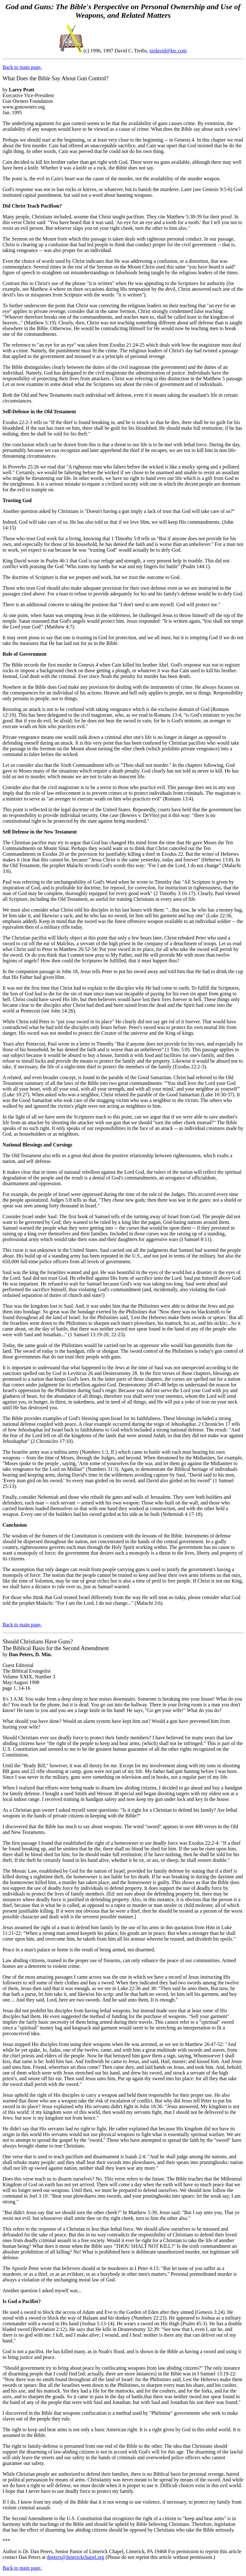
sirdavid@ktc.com (168, 50)
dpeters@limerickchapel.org (75, 2557)
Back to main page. (22, 67)
